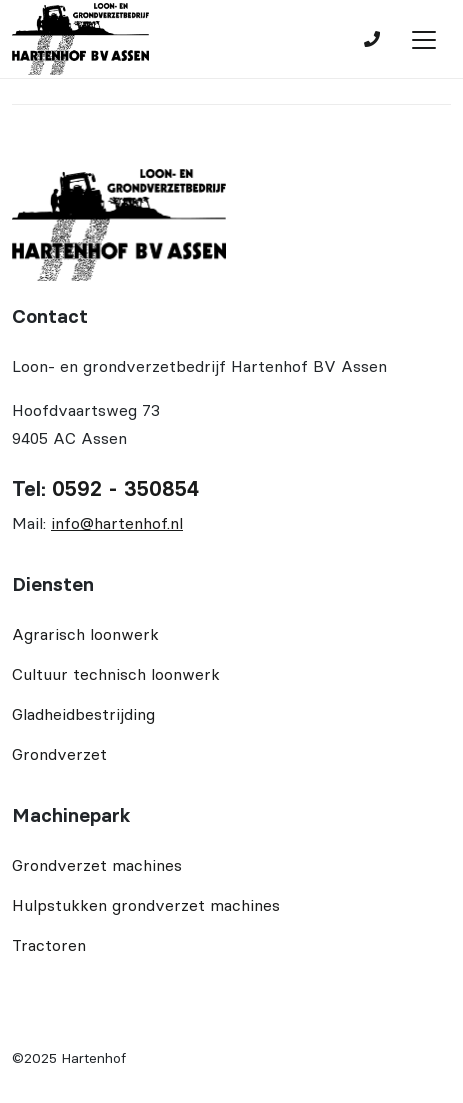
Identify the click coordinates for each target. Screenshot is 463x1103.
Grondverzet (59, 754)
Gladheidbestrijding (83, 714)
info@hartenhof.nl (117, 523)
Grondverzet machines (97, 865)
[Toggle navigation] (424, 40)
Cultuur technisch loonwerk (116, 674)
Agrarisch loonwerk (85, 634)
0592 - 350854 (125, 488)
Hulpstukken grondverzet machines (146, 905)
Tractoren (49, 945)
